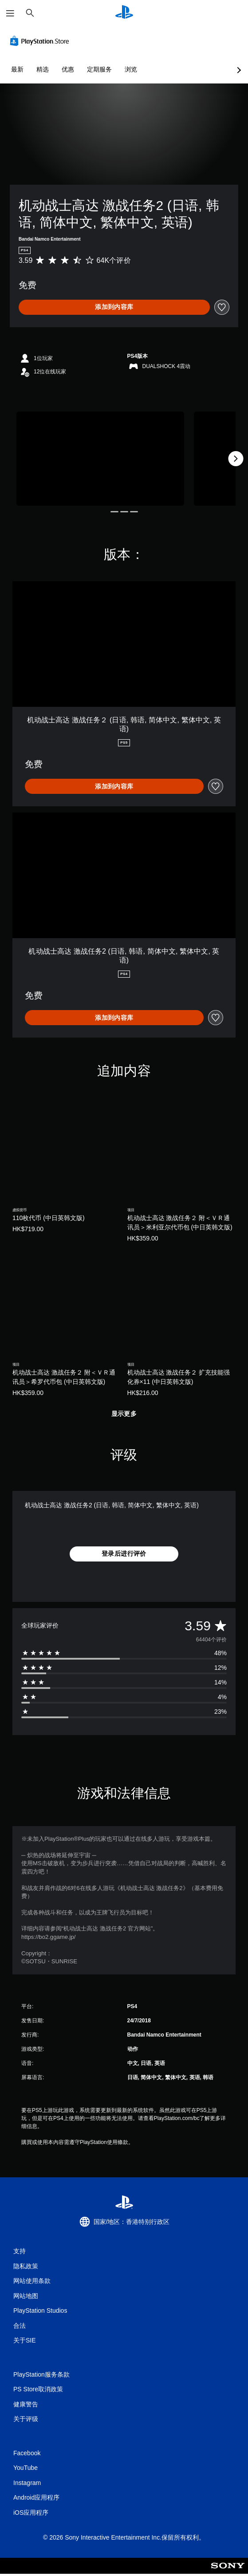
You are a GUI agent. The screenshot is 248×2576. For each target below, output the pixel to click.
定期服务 (99, 69)
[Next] (235, 458)
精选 (42, 69)
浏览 (131, 69)
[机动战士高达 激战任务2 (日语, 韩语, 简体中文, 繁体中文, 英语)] (100, 459)
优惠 (68, 69)
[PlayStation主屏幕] (124, 13)
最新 (17, 69)
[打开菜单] (10, 13)
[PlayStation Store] (41, 41)
